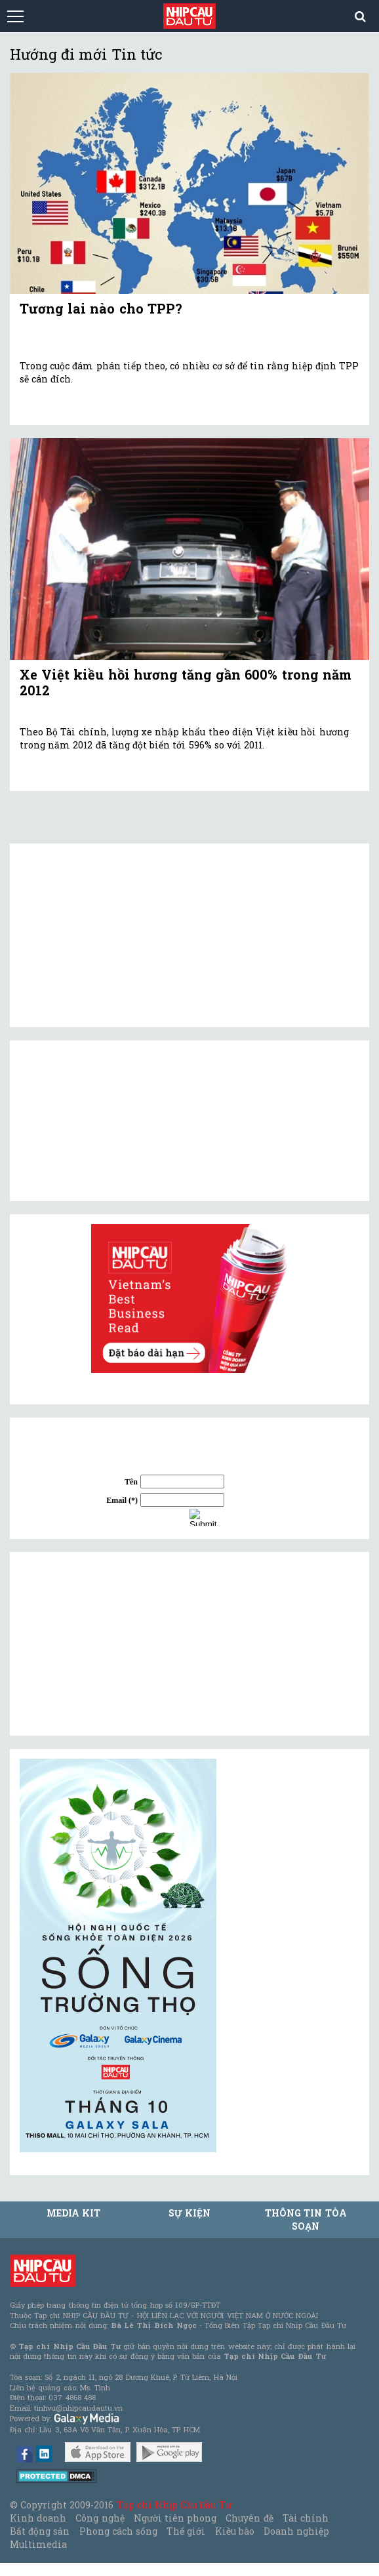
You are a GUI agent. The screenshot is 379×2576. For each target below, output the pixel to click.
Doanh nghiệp (296, 2531)
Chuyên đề (249, 2518)
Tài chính (306, 2518)
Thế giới (186, 2531)
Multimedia (38, 2544)
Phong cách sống (118, 2531)
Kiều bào (234, 2531)
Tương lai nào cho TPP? (101, 308)
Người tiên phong (175, 2518)
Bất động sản (40, 2531)
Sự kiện (189, 2213)
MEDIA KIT (73, 2213)
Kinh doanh (38, 2518)
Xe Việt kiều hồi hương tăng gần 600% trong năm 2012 (185, 682)
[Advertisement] (118, 1644)
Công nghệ (99, 2518)
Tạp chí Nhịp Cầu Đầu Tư (174, 2505)
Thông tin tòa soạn (305, 2219)
